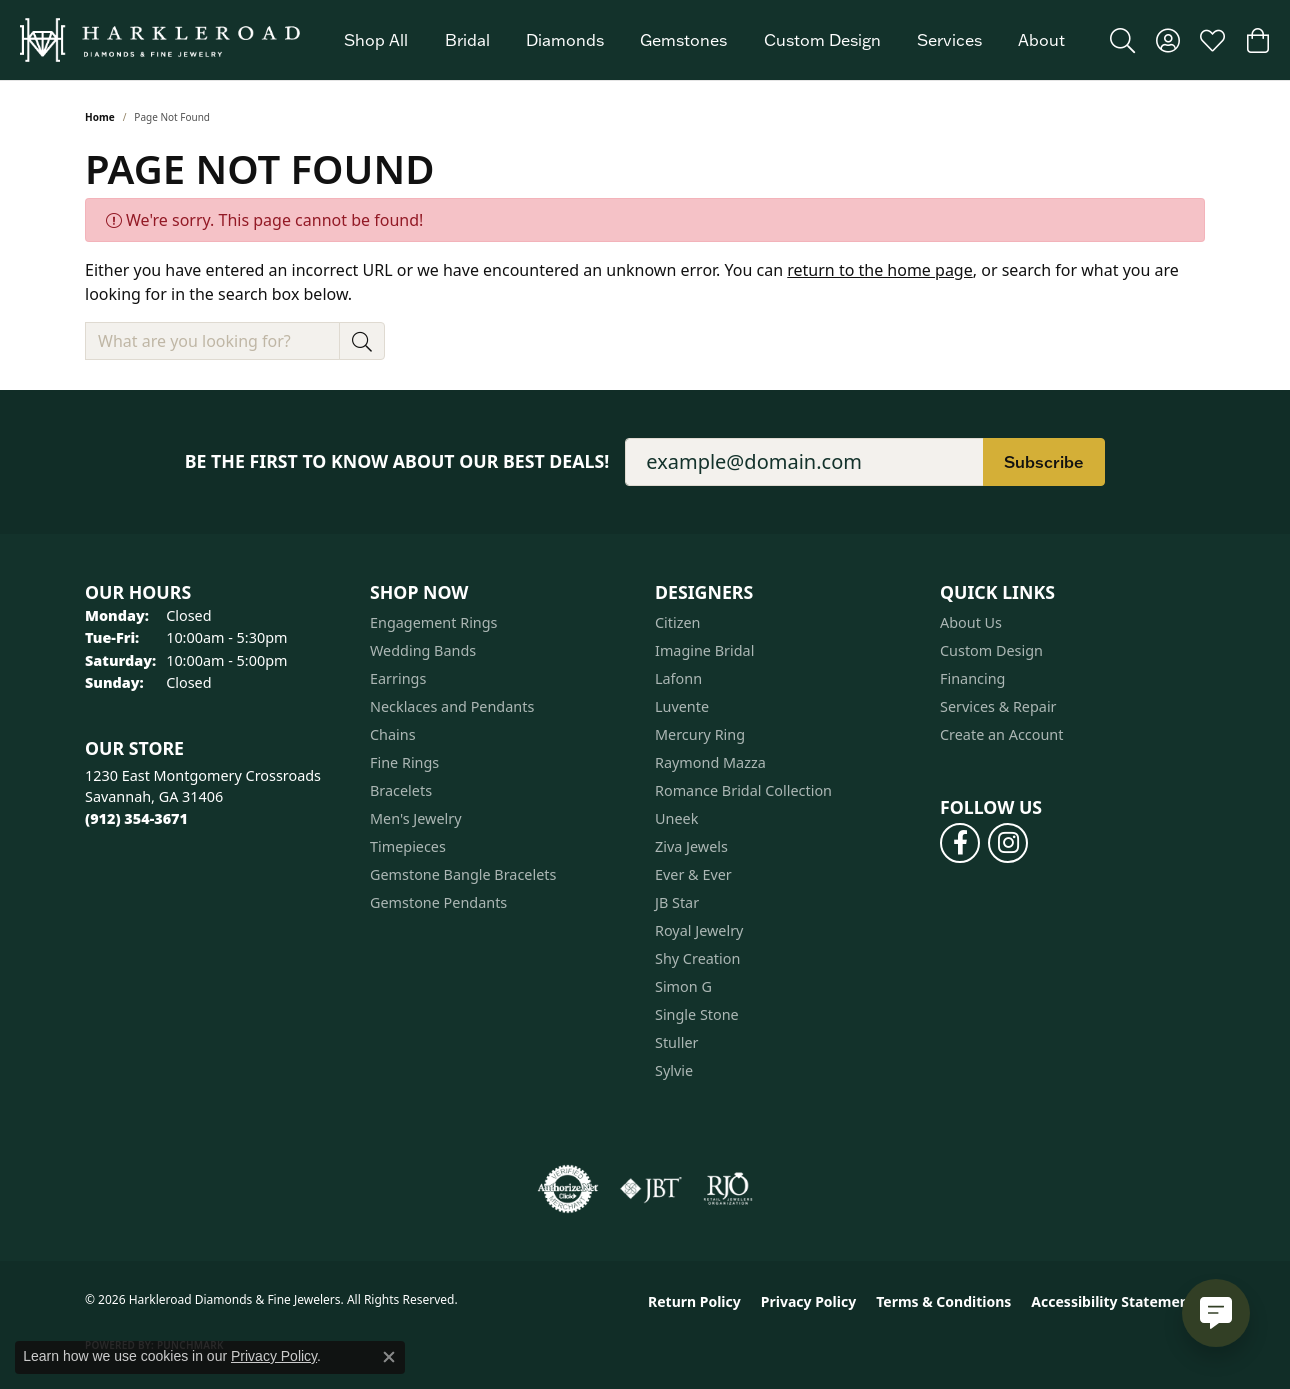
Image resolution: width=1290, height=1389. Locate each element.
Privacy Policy (808, 1301)
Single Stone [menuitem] (697, 1014)
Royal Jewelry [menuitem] (699, 930)
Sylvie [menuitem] (674, 1070)
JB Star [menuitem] (677, 902)
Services (949, 40)
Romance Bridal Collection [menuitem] (743, 790)
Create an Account (1001, 734)
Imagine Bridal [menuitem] (704, 650)
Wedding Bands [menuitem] (423, 650)
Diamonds (565, 40)
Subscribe (1044, 462)
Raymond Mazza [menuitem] (710, 762)
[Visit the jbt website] (651, 1189)
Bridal (467, 40)
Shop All (376, 40)
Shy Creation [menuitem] (697, 958)
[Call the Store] (136, 818)
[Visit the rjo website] (728, 1189)
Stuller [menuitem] (676, 1042)
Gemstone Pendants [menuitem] (438, 902)
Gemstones (683, 40)
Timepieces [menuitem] (408, 846)
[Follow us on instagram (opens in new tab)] (1008, 843)
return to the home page (880, 270)
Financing (972, 678)
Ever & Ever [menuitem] (693, 874)
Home (100, 117)
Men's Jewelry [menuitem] (416, 818)
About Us (971, 622)
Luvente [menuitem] (682, 706)
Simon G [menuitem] (683, 986)
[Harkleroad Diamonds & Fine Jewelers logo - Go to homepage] (160, 40)
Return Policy (694, 1301)
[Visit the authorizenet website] (568, 1189)
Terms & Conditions (943, 1301)
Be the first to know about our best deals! (397, 461)
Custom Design (822, 40)
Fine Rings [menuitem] (404, 762)
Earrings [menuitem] (398, 678)
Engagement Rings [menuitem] (434, 622)
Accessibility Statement (1113, 1301)
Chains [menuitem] (393, 734)
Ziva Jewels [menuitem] (691, 846)
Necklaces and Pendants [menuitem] (452, 706)
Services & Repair (998, 706)
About (1041, 40)
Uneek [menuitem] (676, 818)
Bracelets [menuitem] (401, 790)
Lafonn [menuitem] (678, 678)
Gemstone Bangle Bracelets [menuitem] (463, 874)
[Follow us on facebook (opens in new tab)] (960, 843)
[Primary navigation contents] (705, 40)
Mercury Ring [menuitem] (700, 734)
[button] (1122, 40)
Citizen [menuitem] (678, 622)
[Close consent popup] (389, 1357)
